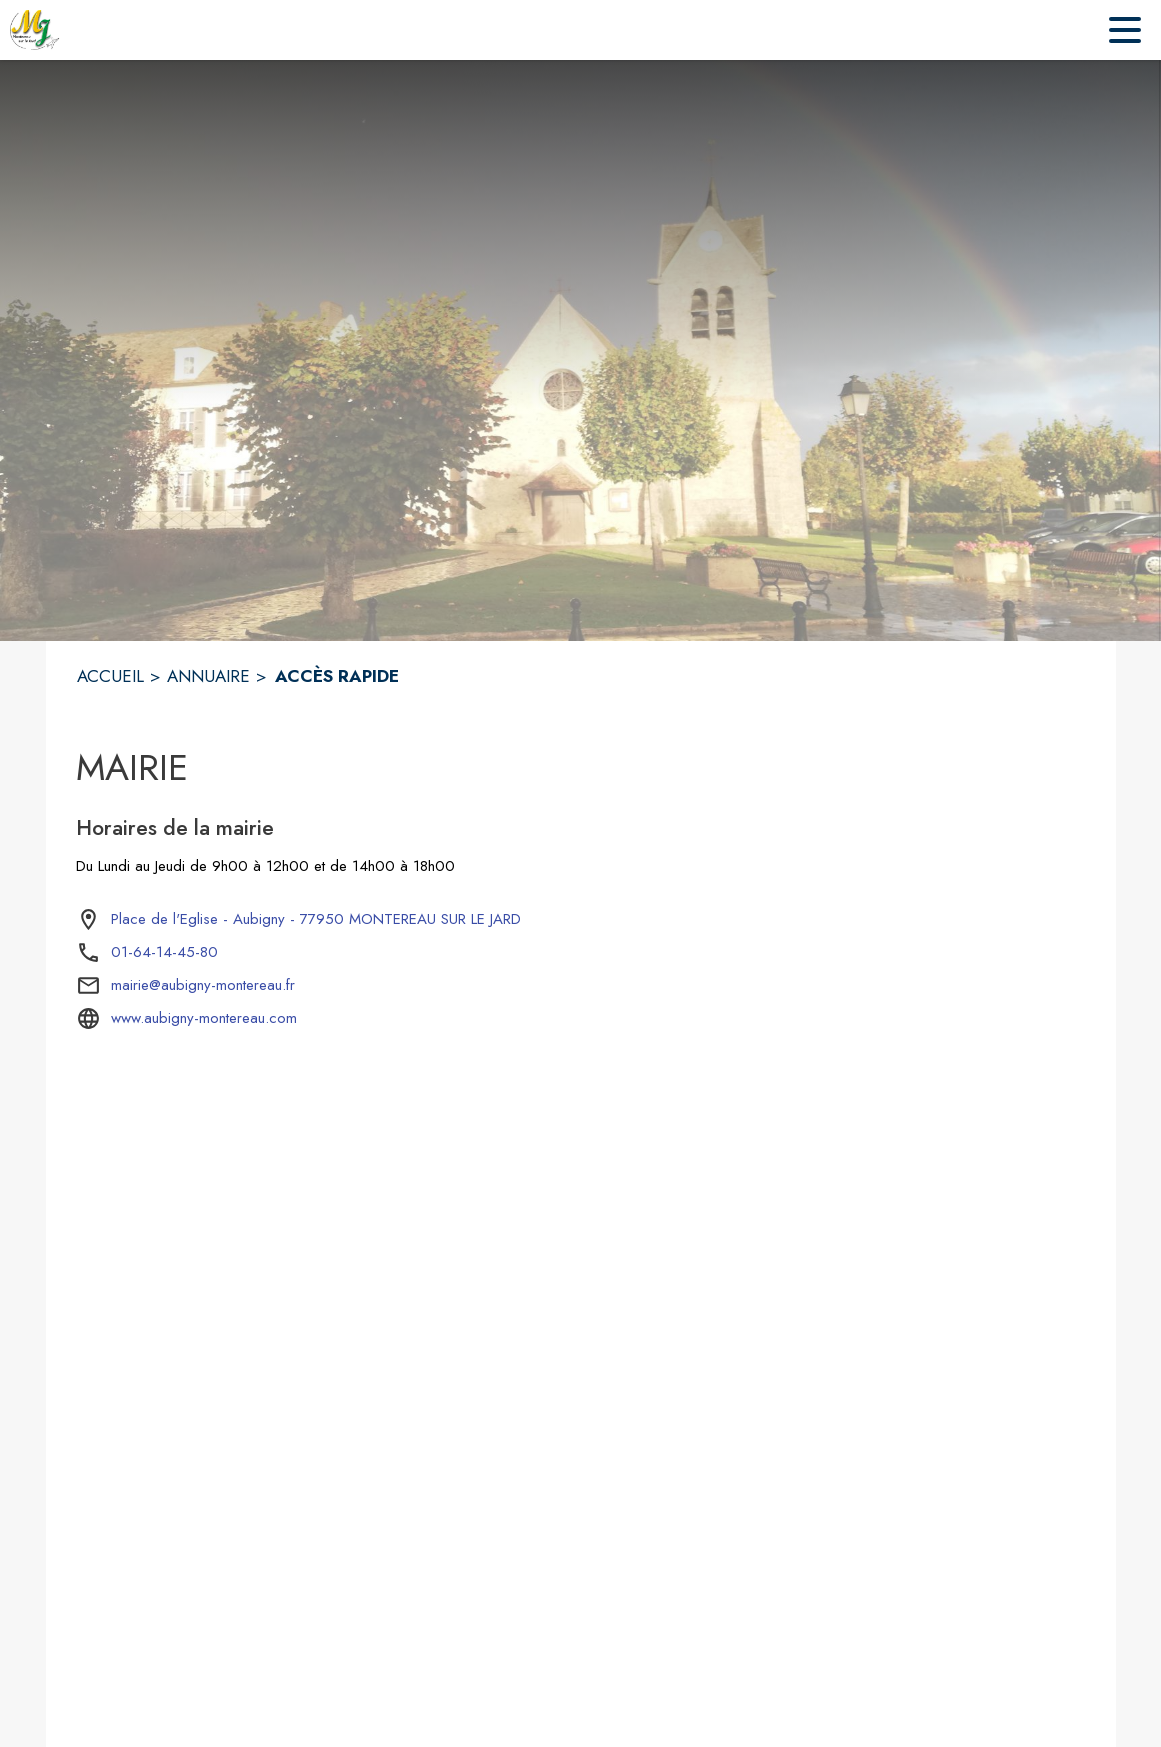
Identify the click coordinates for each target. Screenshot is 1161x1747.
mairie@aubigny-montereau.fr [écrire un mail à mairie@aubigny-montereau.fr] (203, 985)
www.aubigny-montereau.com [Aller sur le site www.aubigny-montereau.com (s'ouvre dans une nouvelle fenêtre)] (204, 1018)
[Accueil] (35, 30)
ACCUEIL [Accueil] (110, 676)
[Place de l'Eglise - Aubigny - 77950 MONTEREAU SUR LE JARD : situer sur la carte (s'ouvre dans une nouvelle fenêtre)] (316, 920)
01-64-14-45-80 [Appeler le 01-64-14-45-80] (164, 952)
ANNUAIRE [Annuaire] (208, 676)
